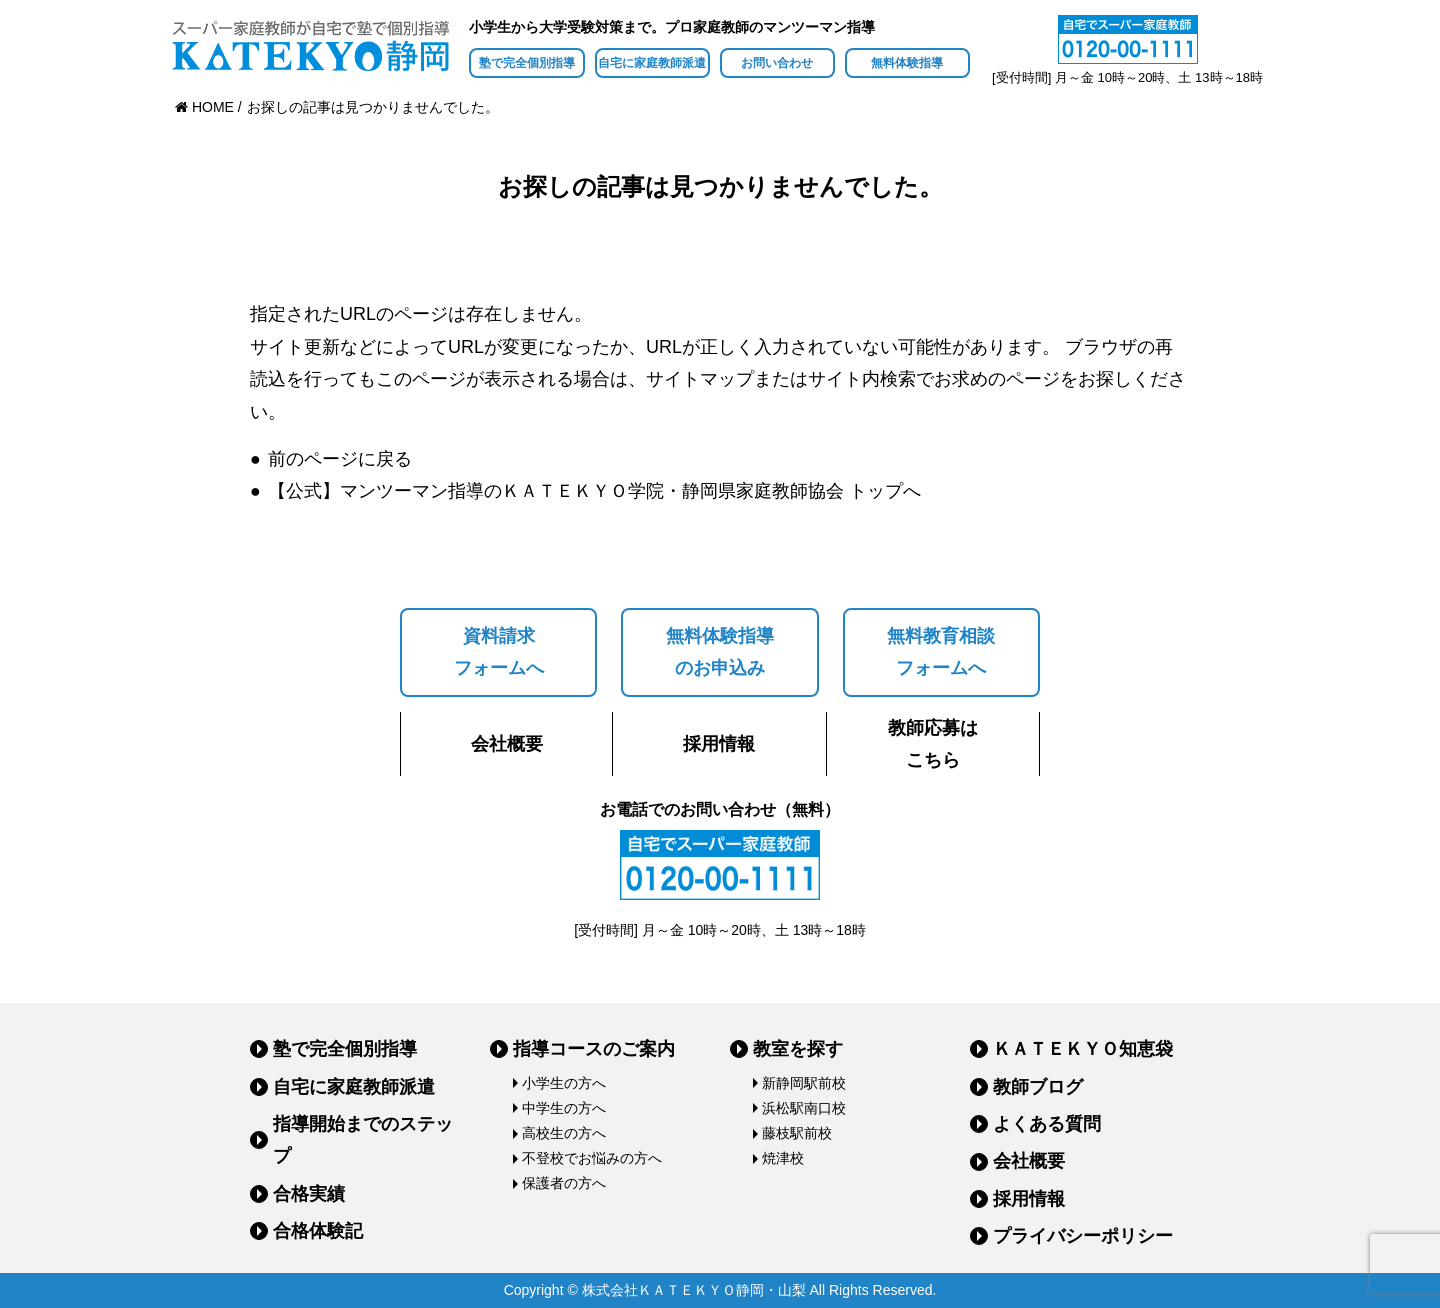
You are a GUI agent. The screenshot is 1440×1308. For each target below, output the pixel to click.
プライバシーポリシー (1083, 1236)
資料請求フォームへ (499, 652)
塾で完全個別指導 (527, 63)
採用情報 (719, 744)
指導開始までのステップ (363, 1140)
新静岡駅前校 (804, 1083)
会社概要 (507, 744)
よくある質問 (1047, 1124)
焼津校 (783, 1158)
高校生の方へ (564, 1133)
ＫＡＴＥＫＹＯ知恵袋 (1083, 1049)
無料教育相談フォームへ (941, 652)
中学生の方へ (564, 1108)
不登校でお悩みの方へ (592, 1158)
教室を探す (798, 1049)
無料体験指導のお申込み (720, 652)
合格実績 (309, 1194)
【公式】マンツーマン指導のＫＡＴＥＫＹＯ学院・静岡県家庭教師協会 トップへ (594, 491)
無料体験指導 (907, 63)
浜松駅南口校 (804, 1108)
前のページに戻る (340, 459)
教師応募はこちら (933, 744)
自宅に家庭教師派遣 (652, 63)
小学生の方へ (564, 1083)
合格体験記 (318, 1231)
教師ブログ (1038, 1087)
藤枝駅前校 (797, 1133)
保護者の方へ (564, 1183)
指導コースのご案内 (594, 1049)
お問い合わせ (777, 63)
